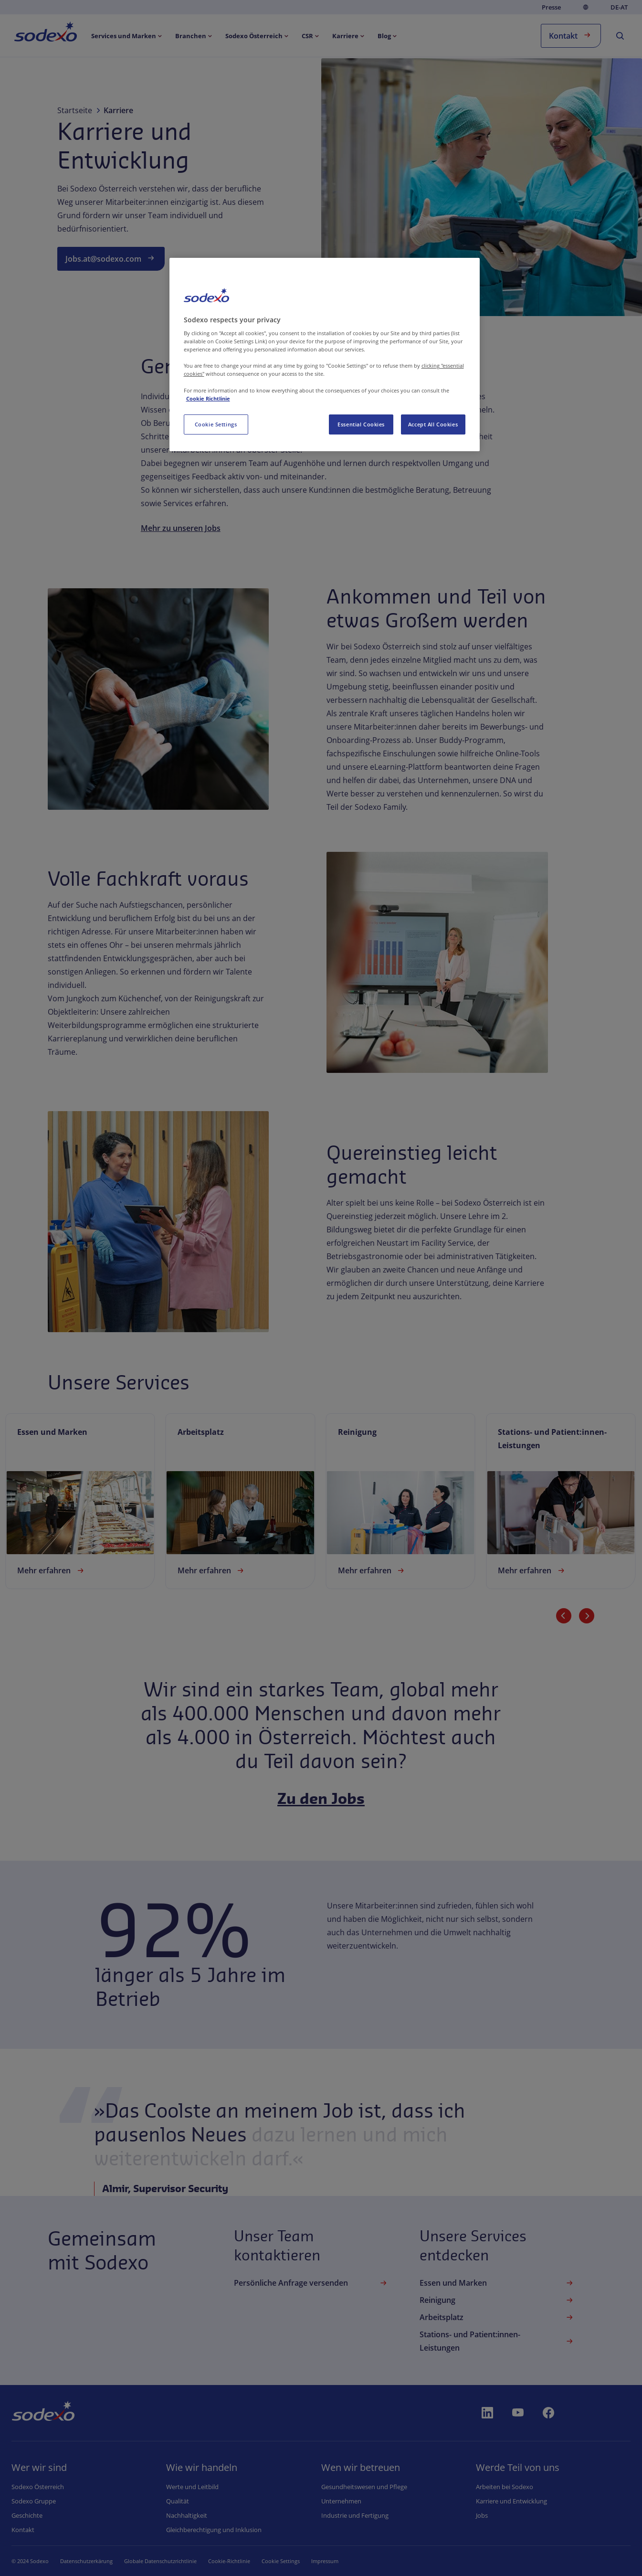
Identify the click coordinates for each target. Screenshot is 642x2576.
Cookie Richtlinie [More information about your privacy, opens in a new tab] (208, 398)
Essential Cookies (361, 424)
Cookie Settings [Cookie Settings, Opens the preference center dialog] (216, 424)
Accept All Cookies (433, 424)
